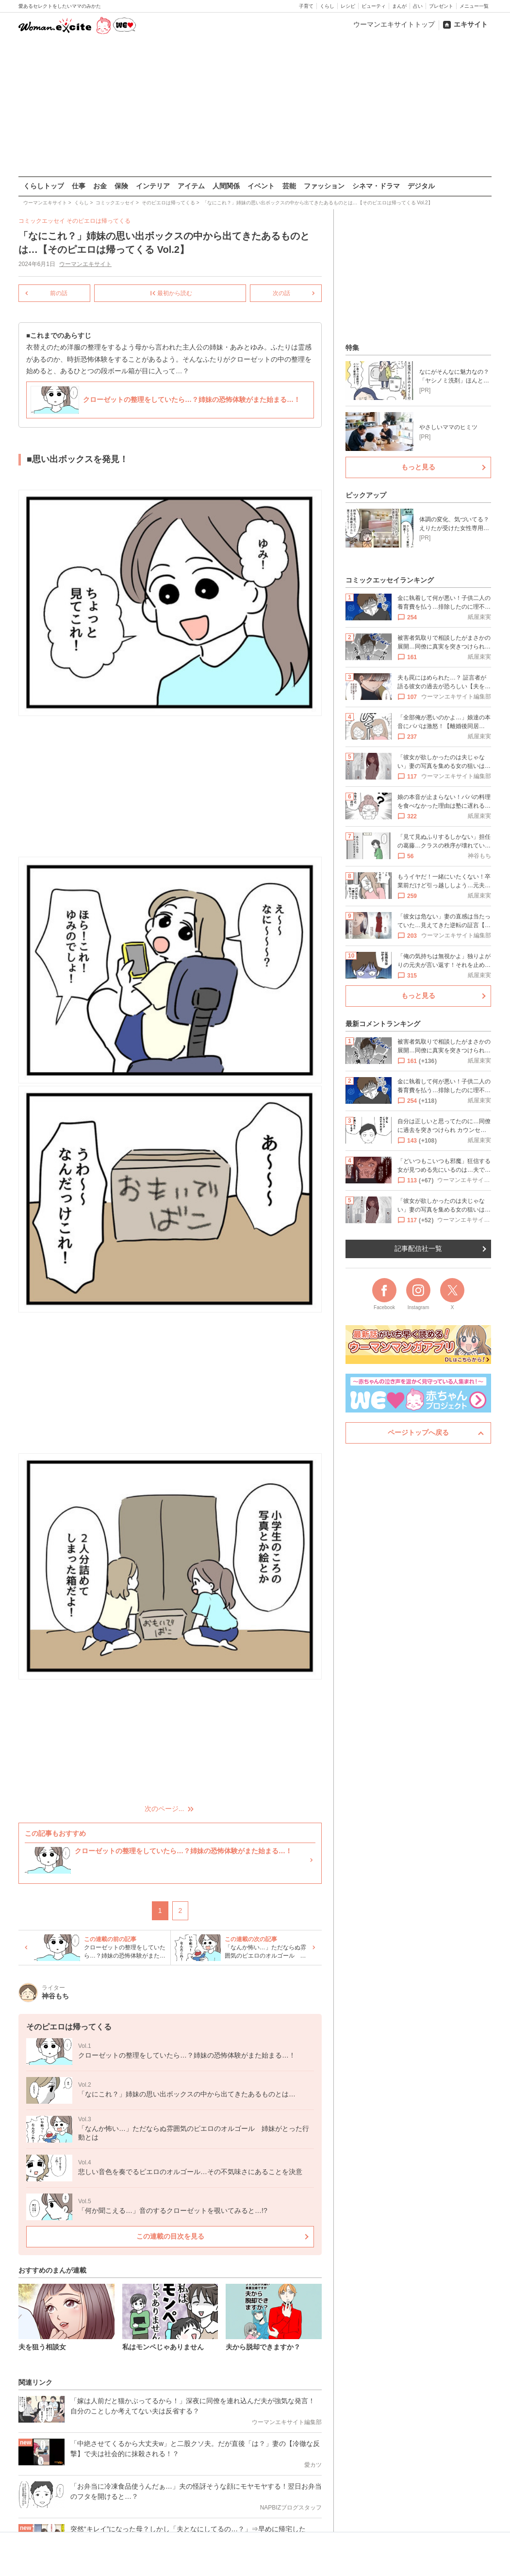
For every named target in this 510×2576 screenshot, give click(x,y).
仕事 (78, 186)
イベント (261, 186)
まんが (399, 6)
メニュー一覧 (474, 6)
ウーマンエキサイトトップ (394, 24)
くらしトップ (43, 186)
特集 (352, 347)
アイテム (191, 186)
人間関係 (226, 186)
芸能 (289, 186)
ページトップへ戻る (418, 1432)
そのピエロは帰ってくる (98, 220)
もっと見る (418, 467)
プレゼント (441, 6)
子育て (306, 6)
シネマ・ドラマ (376, 186)
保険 (121, 186)
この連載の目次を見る (170, 2236)
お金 (100, 186)
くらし (327, 6)
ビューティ (374, 6)
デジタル (421, 186)
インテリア (153, 186)
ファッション (324, 186)
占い (418, 6)
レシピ (348, 6)
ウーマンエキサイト (85, 264)
